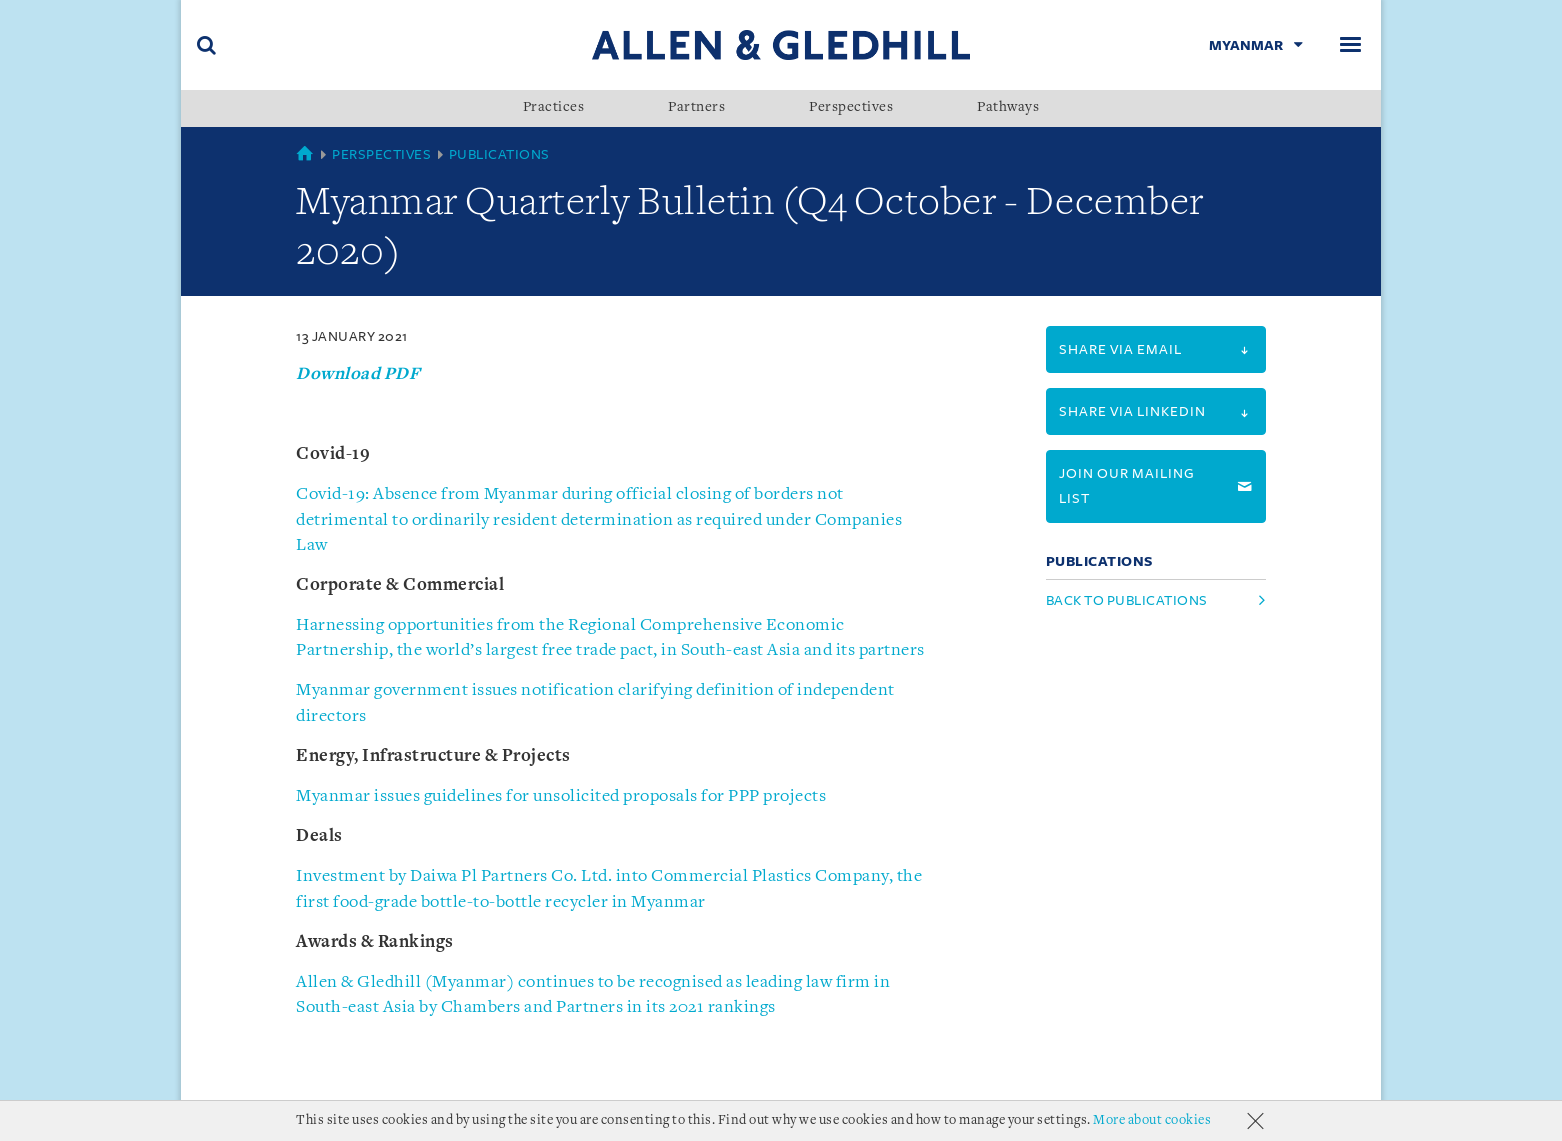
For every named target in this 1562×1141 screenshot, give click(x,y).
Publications (499, 154)
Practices (554, 108)
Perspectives (851, 108)
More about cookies (1152, 1120)
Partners (696, 108)
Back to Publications (1127, 600)
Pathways (1008, 108)
